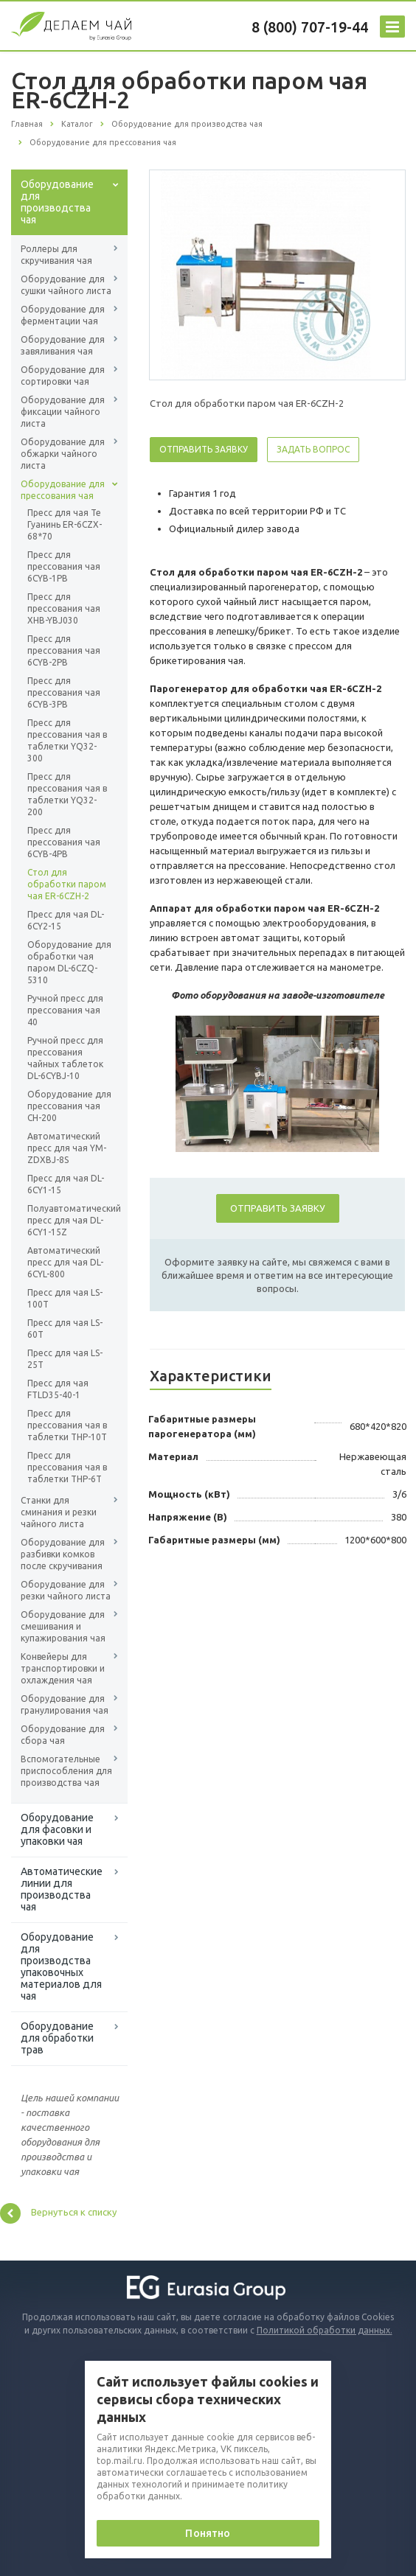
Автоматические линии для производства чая (62, 1889)
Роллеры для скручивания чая (56, 254)
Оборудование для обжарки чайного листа (63, 453)
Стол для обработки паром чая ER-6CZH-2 (66, 884)
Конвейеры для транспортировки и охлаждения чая (63, 1668)
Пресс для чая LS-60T (65, 1328)
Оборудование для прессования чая (63, 489)
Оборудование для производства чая (57, 202)
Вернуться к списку (58, 2213)
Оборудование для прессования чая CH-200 (69, 1106)
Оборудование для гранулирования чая (64, 1704)
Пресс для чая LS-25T (65, 1358)
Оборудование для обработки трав (57, 2038)
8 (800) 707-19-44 (310, 26)
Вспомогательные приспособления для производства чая (66, 1770)
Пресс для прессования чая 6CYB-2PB (63, 650)
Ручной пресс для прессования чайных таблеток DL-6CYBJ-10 (65, 1058)
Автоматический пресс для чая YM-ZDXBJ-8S (66, 1148)
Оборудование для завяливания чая (63, 345)
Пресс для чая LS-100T (65, 1298)
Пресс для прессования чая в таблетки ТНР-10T (67, 1425)
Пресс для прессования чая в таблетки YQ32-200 (67, 794)
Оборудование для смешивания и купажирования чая (63, 1626)
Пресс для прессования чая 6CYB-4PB (63, 842)
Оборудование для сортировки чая (63, 375)
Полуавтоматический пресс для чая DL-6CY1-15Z (69, 1220)
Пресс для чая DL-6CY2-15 (65, 920)
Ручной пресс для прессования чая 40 (65, 1010)
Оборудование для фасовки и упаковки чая (57, 1829)
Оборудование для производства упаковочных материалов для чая (61, 1966)
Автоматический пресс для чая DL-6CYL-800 (65, 1262)
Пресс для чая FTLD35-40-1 (58, 1389)
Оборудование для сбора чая (63, 1734)
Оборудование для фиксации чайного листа (63, 411)
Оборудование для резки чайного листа (66, 1590)
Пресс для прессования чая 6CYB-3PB (63, 692)
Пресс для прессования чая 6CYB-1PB (63, 566)
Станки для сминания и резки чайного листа (59, 1512)
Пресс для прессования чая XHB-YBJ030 (63, 608)
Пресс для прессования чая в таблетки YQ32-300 (67, 740)
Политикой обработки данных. (324, 2330)
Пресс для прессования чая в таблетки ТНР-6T (67, 1467)
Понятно (207, 2533)
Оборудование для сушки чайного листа (66, 285)
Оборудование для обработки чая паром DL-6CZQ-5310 (69, 962)
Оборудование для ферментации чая (63, 315)
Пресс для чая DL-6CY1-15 (65, 1184)
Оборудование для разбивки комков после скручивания (63, 1554)
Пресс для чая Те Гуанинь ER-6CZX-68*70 (64, 524)
